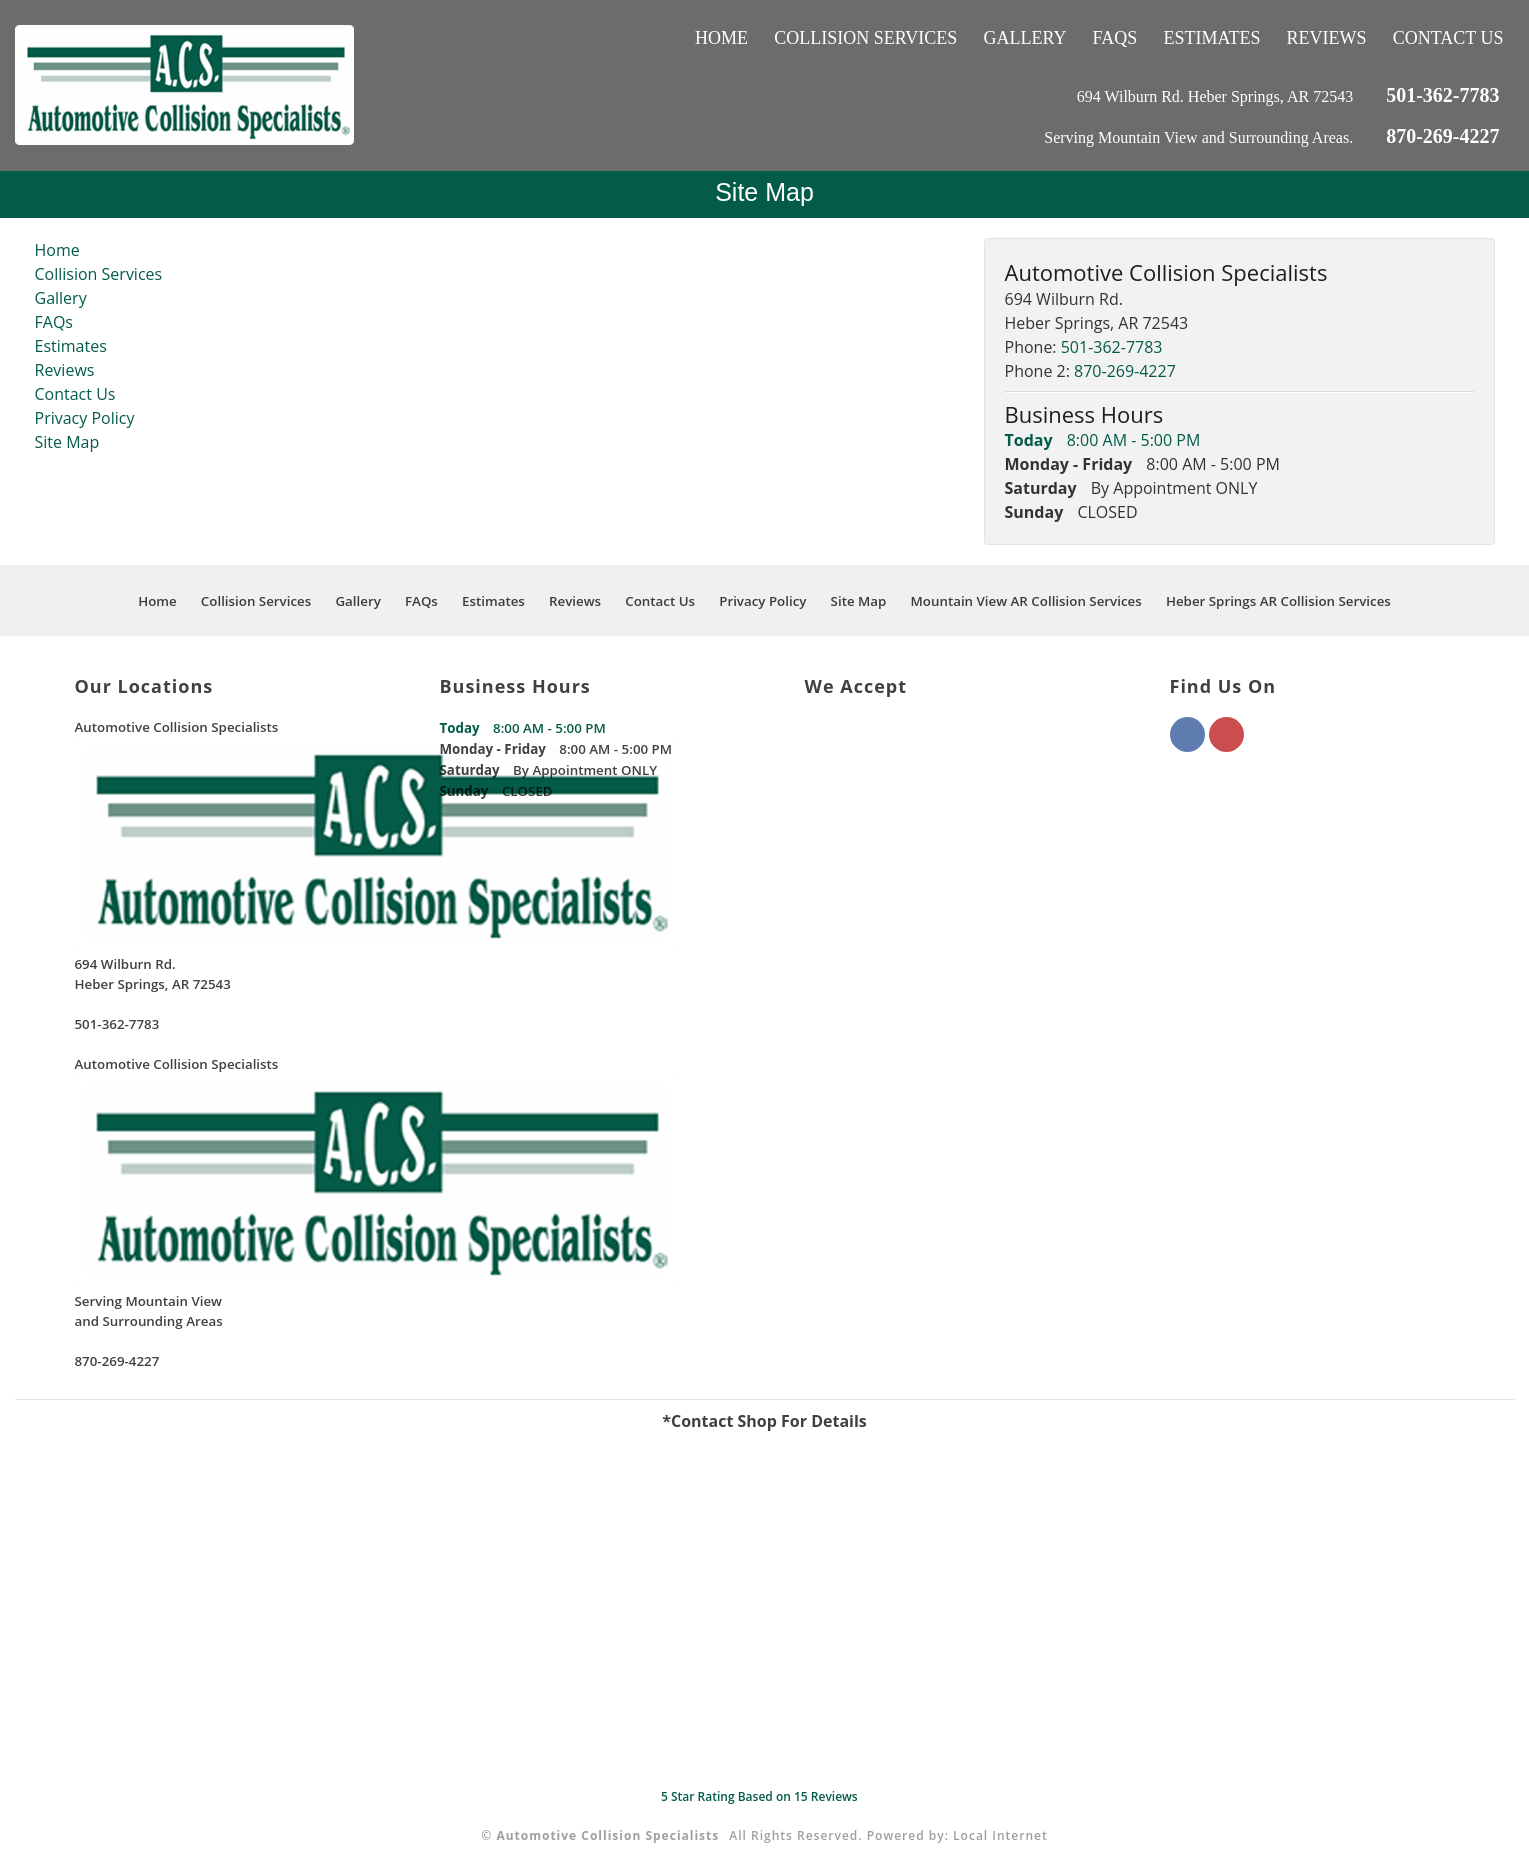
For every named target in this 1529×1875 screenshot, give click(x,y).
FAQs (1115, 38)
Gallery (1024, 38)
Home (721, 38)
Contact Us (1448, 38)
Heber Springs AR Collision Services (1278, 601)
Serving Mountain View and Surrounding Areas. (1200, 137)
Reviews (1327, 38)
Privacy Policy (85, 418)
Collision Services (865, 38)
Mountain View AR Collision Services (1026, 601)
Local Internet (1000, 1835)
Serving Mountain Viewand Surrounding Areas (149, 1311)
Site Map (67, 442)
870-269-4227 (1442, 136)
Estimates (1211, 38)
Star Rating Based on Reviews (759, 1796)
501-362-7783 (1442, 95)
